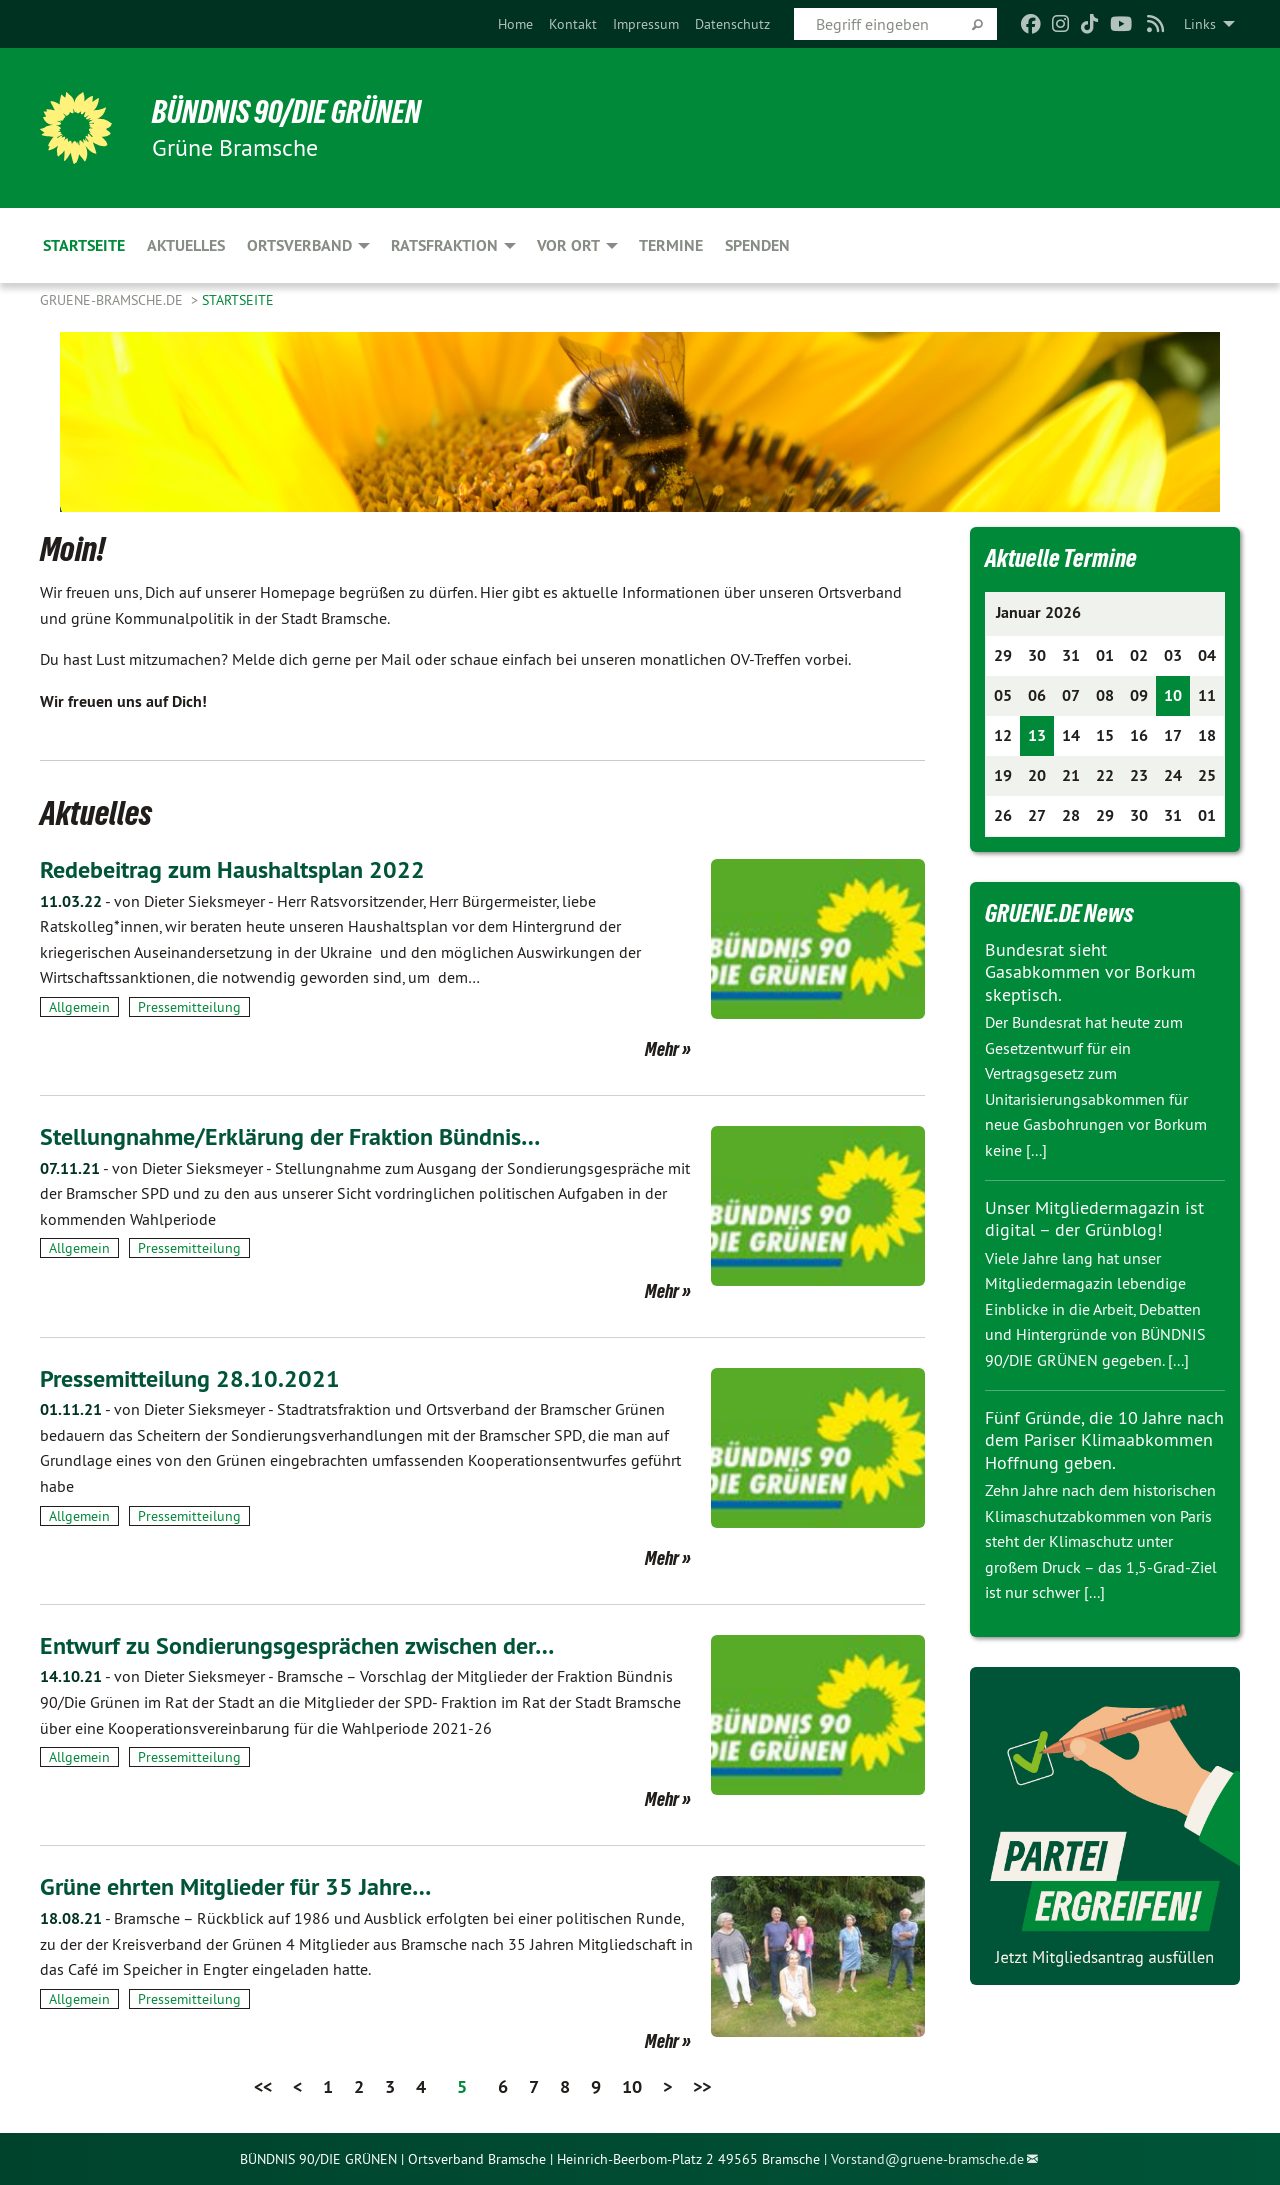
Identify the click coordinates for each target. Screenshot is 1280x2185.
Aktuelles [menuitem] (186, 245)
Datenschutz (732, 24)
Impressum (646, 24)
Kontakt (573, 24)
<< (263, 2086)
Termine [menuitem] (671, 245)
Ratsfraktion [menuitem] (444, 245)
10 (632, 2086)
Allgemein (79, 1007)
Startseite (238, 300)
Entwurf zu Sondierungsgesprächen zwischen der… (297, 1645)
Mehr (662, 1049)
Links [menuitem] (1200, 24)
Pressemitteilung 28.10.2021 (190, 1378)
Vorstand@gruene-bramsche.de (927, 2159)
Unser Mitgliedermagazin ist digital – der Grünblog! (1094, 1219)
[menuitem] (515, 24)
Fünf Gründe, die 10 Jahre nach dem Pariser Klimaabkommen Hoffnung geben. (1104, 1440)
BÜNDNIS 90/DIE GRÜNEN (286, 112)
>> (702, 2086)
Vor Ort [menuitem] (568, 245)
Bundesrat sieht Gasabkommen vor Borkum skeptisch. (1090, 972)
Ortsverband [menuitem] (299, 245)
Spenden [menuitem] (757, 245)
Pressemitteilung (189, 1007)
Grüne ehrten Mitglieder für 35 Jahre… (235, 1886)
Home (515, 24)
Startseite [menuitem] (84, 245)
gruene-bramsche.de (113, 300)
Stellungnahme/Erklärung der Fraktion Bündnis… (290, 1136)
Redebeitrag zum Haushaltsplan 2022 (232, 869)
